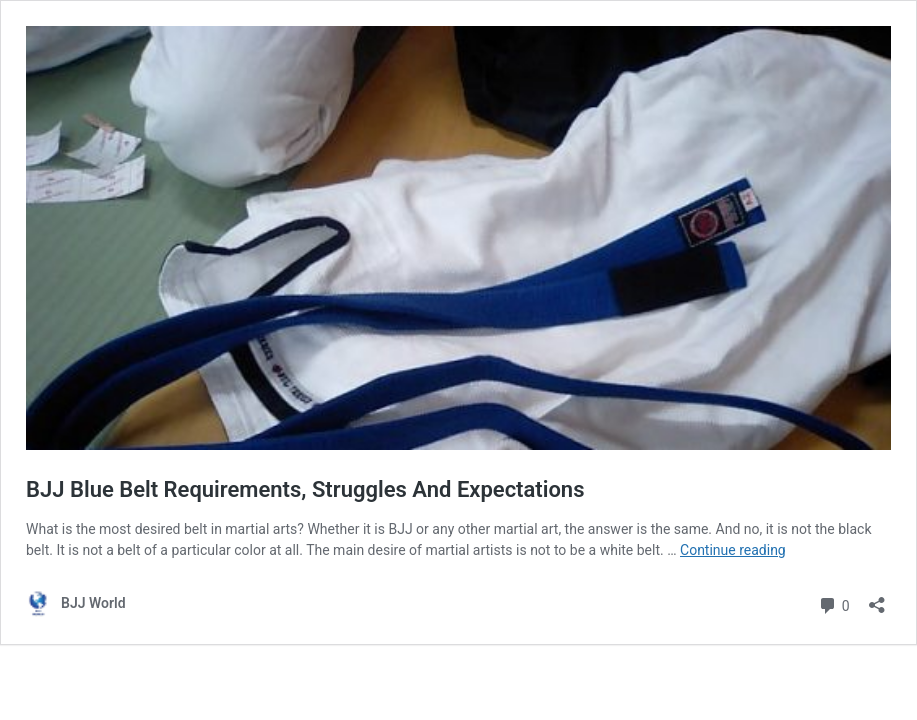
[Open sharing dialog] (877, 598)
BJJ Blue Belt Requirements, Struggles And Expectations (305, 489)
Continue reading (733, 550)
